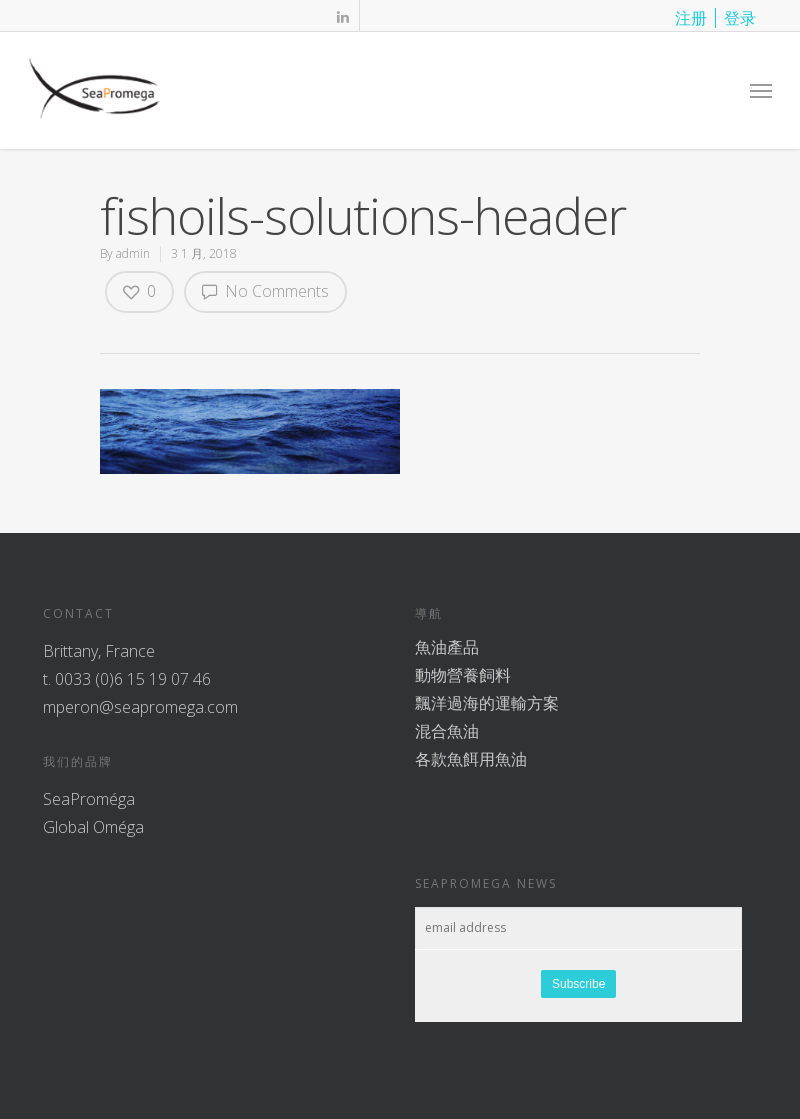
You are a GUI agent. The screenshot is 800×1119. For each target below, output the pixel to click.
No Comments (265, 291)
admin (133, 253)
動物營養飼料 (463, 675)
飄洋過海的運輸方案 (487, 703)
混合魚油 (447, 731)
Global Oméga (93, 827)
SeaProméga (89, 799)
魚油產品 (447, 647)
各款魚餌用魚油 (471, 759)
